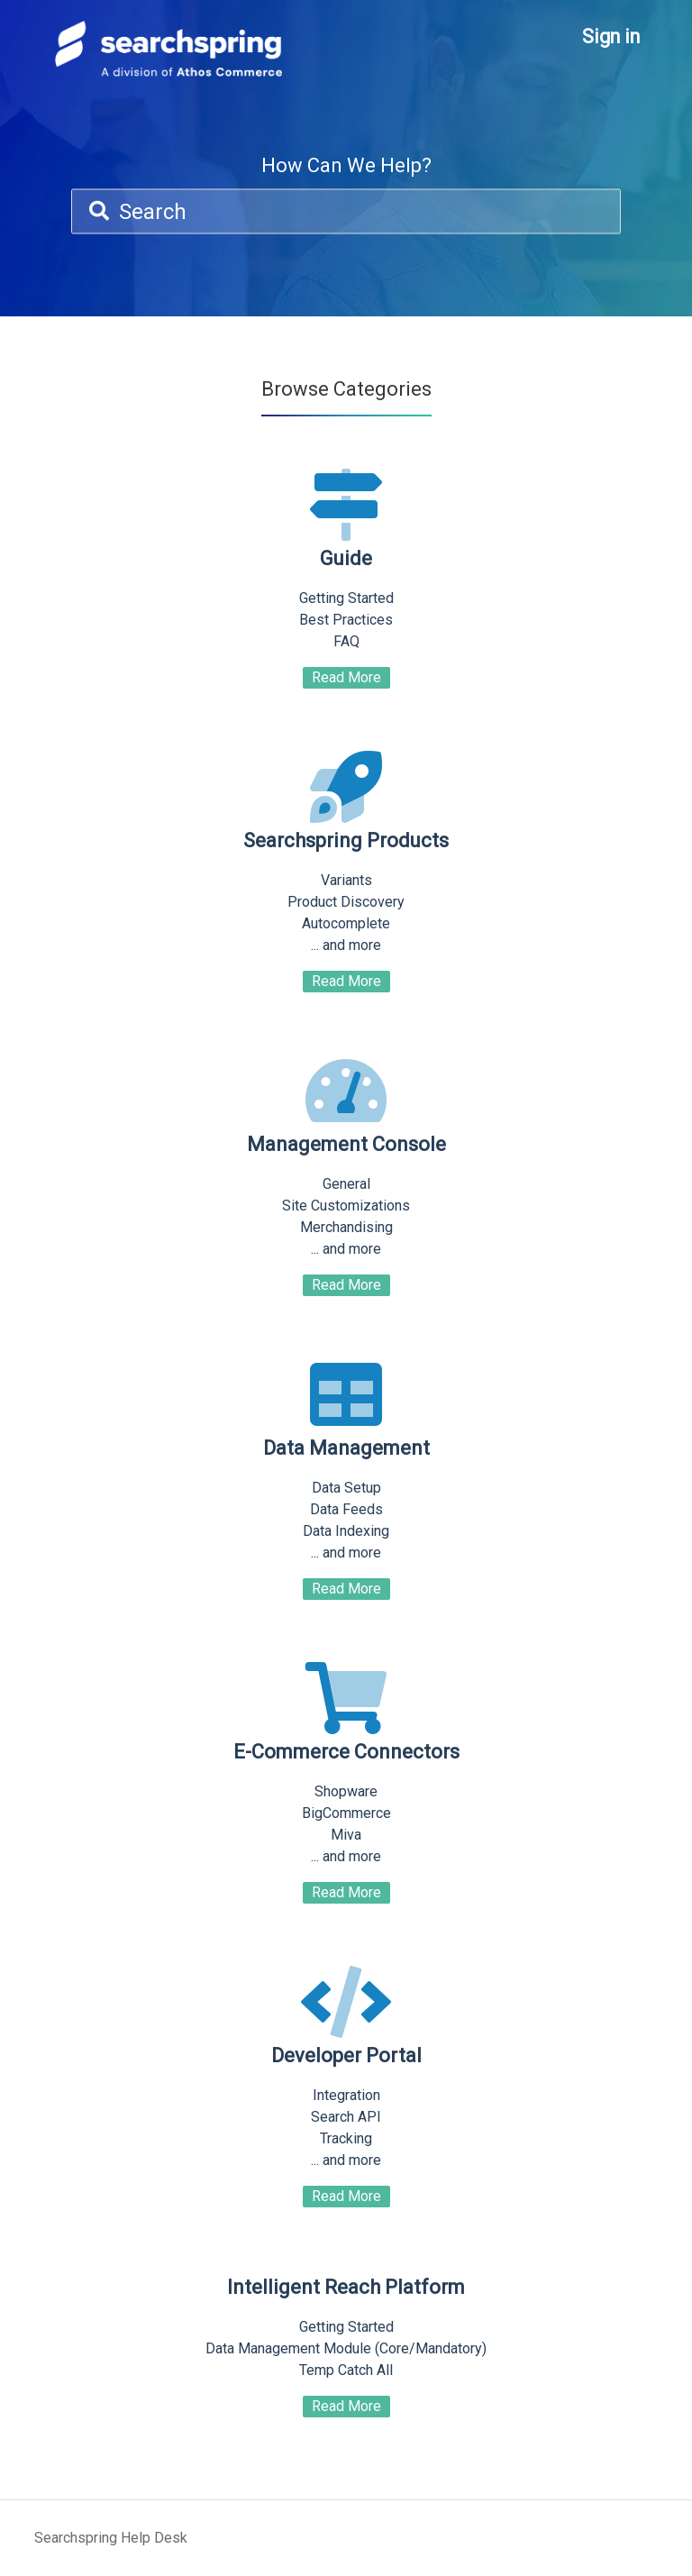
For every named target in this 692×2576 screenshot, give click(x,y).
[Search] (346, 211)
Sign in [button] (611, 36)
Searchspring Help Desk (110, 2537)
